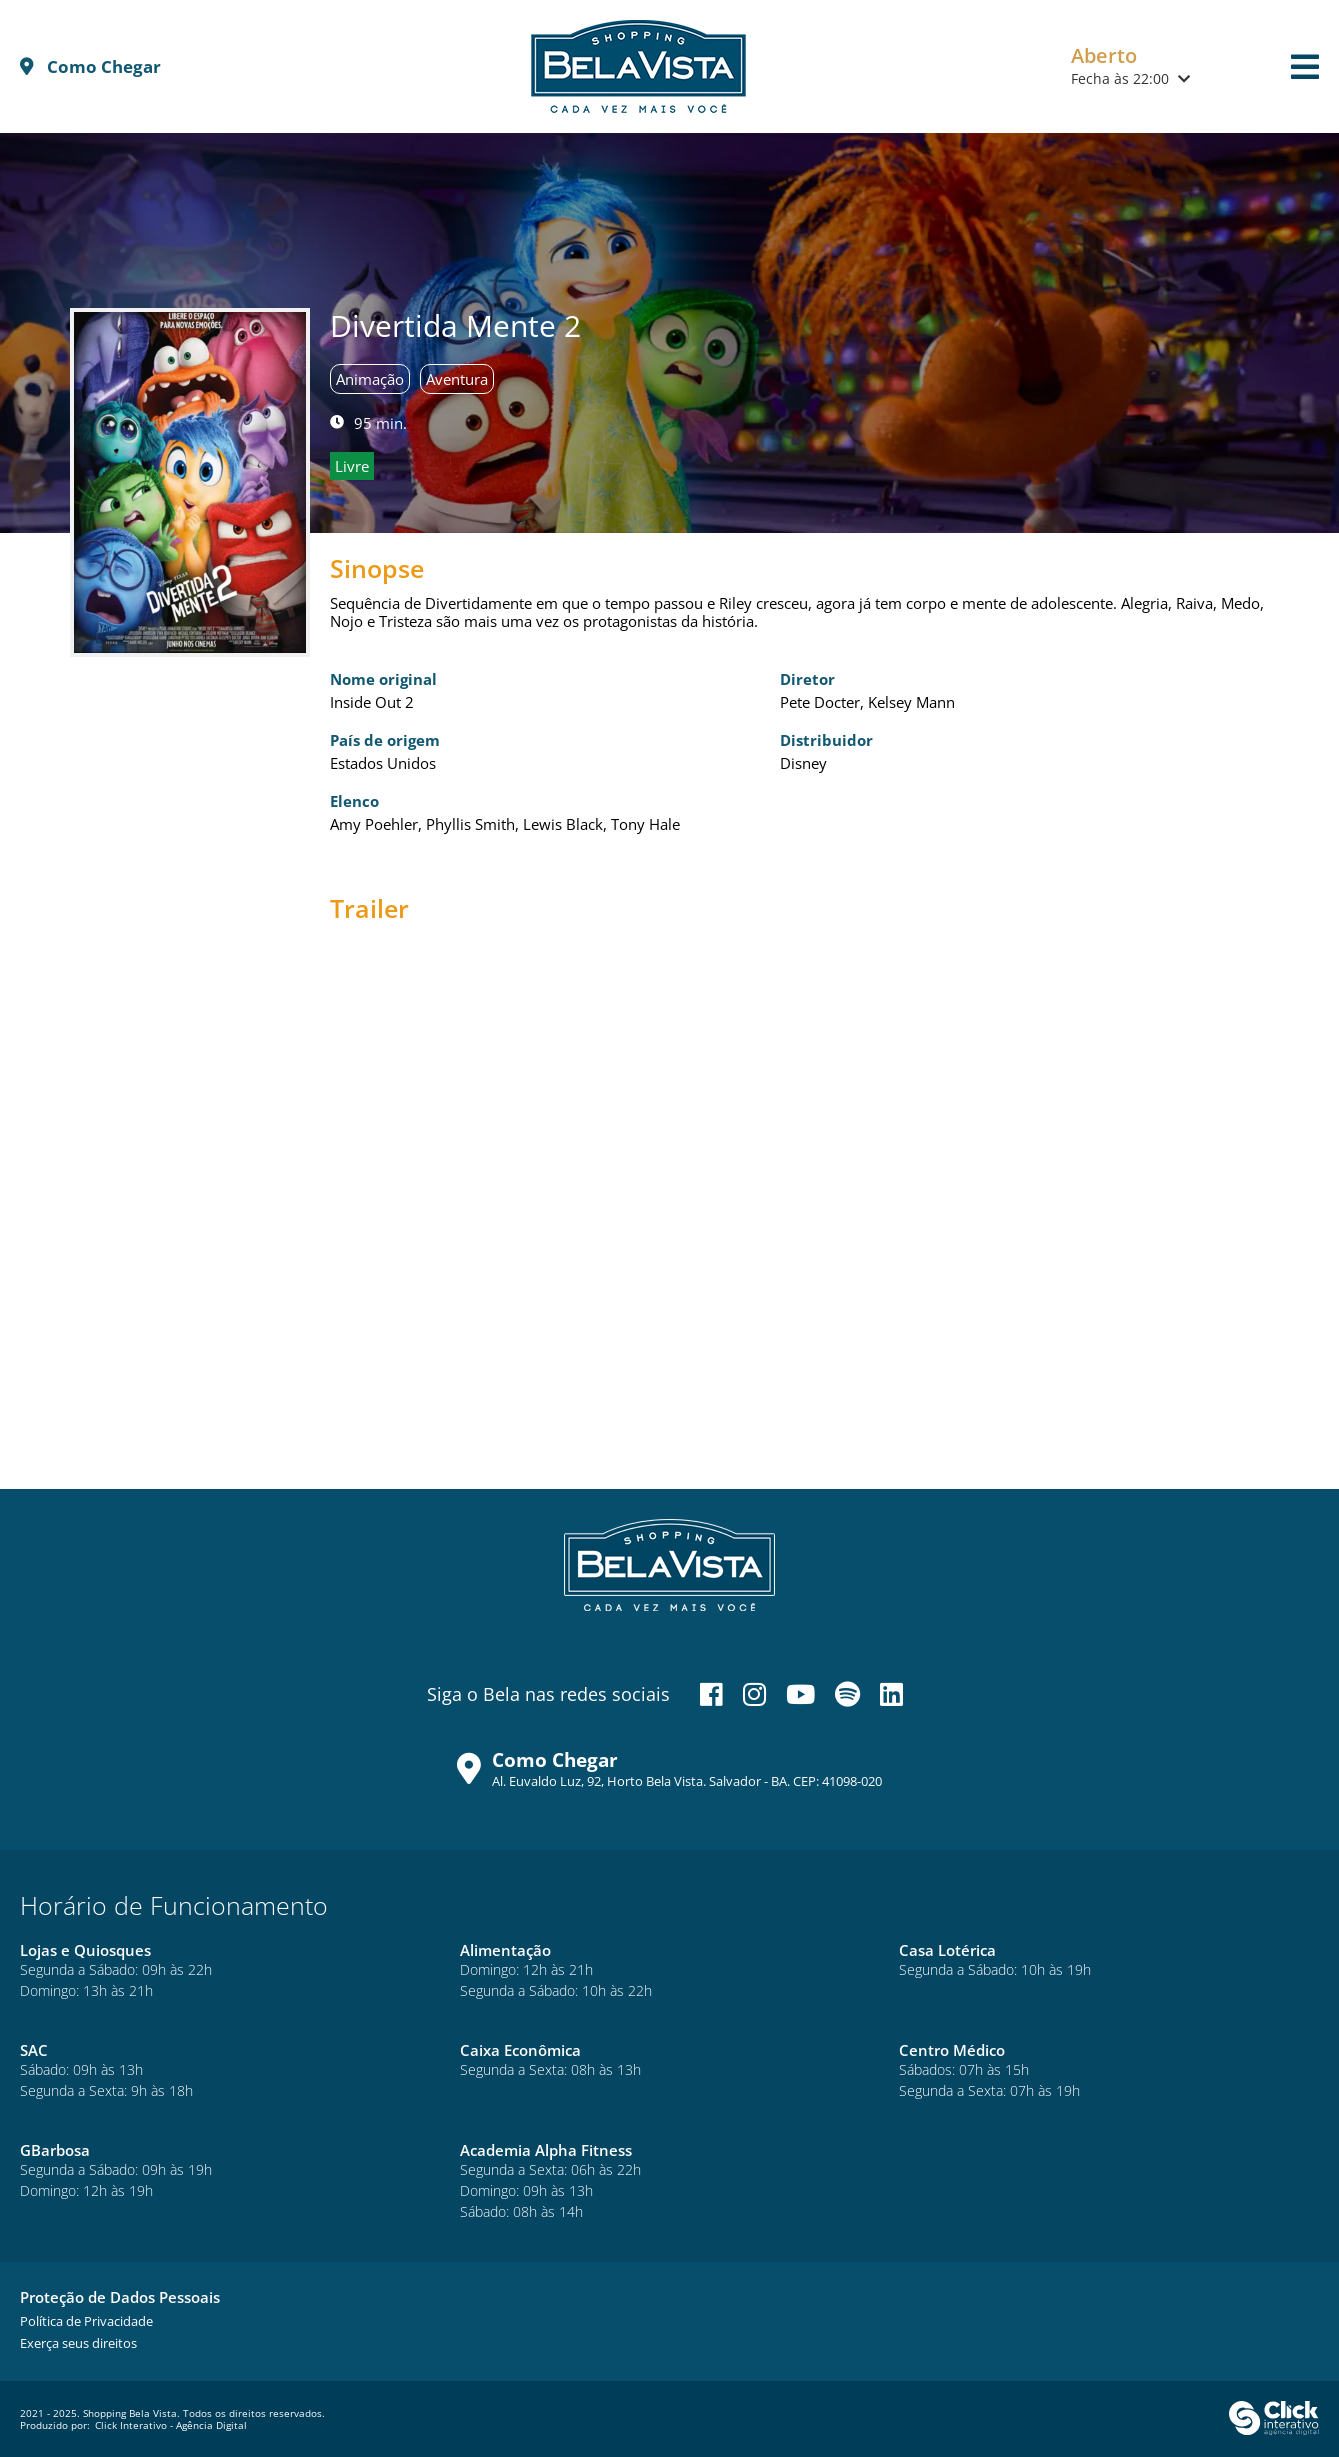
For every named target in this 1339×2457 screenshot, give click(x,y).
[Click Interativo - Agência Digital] (1274, 2431)
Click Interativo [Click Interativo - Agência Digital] (171, 2425)
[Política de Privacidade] (86, 2321)
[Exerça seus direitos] (78, 2343)
